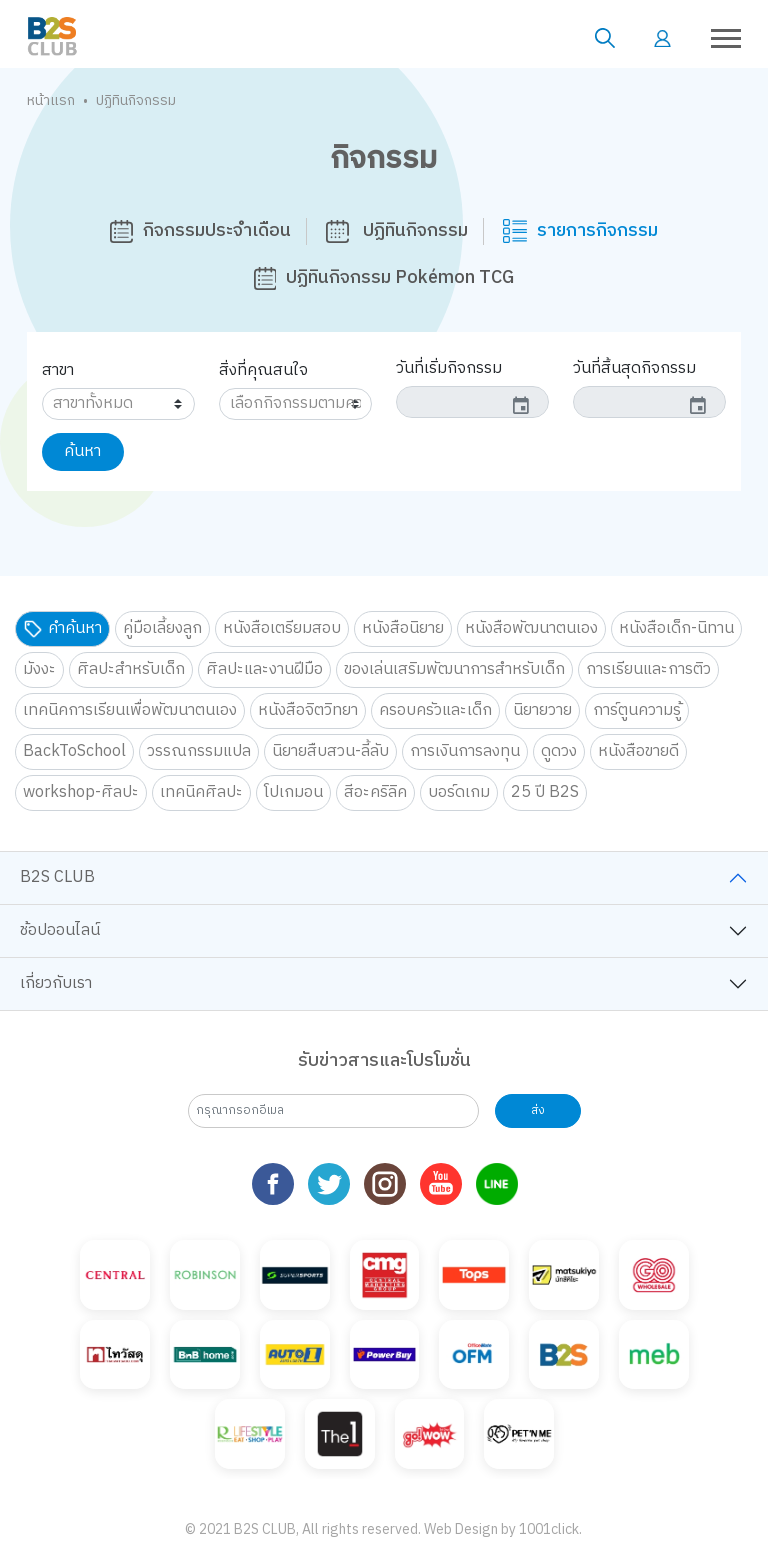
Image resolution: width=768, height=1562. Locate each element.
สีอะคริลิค (375, 792)
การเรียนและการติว (648, 669)
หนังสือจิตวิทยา (308, 710)
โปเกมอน (293, 792)
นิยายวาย (542, 710)
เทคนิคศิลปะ (201, 792)
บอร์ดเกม (459, 792)
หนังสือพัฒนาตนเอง (531, 628)
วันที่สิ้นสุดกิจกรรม (634, 368)
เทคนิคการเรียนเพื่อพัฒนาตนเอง (130, 710)
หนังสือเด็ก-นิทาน (676, 628)
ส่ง (538, 1110)
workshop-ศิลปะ (81, 792)
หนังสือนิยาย (403, 628)
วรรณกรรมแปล (199, 751)
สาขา (58, 370)
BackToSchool (74, 751)
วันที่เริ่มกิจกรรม (449, 368)
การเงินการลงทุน (465, 751)
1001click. (550, 1529)
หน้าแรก (51, 100)
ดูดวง (559, 751)
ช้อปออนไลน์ (60, 930)
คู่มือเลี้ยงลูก (162, 628)
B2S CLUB (57, 877)
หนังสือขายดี (638, 751)
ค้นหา (82, 451)
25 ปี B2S (545, 792)
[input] (472, 402)
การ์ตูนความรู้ (637, 710)
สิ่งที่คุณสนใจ (263, 370)
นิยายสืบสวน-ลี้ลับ (330, 751)
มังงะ (39, 669)
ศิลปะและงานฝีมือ (264, 669)
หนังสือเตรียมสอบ (282, 628)
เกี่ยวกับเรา (56, 983)
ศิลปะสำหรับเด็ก (131, 669)
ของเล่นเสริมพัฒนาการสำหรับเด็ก (454, 669)
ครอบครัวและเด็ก (435, 710)
